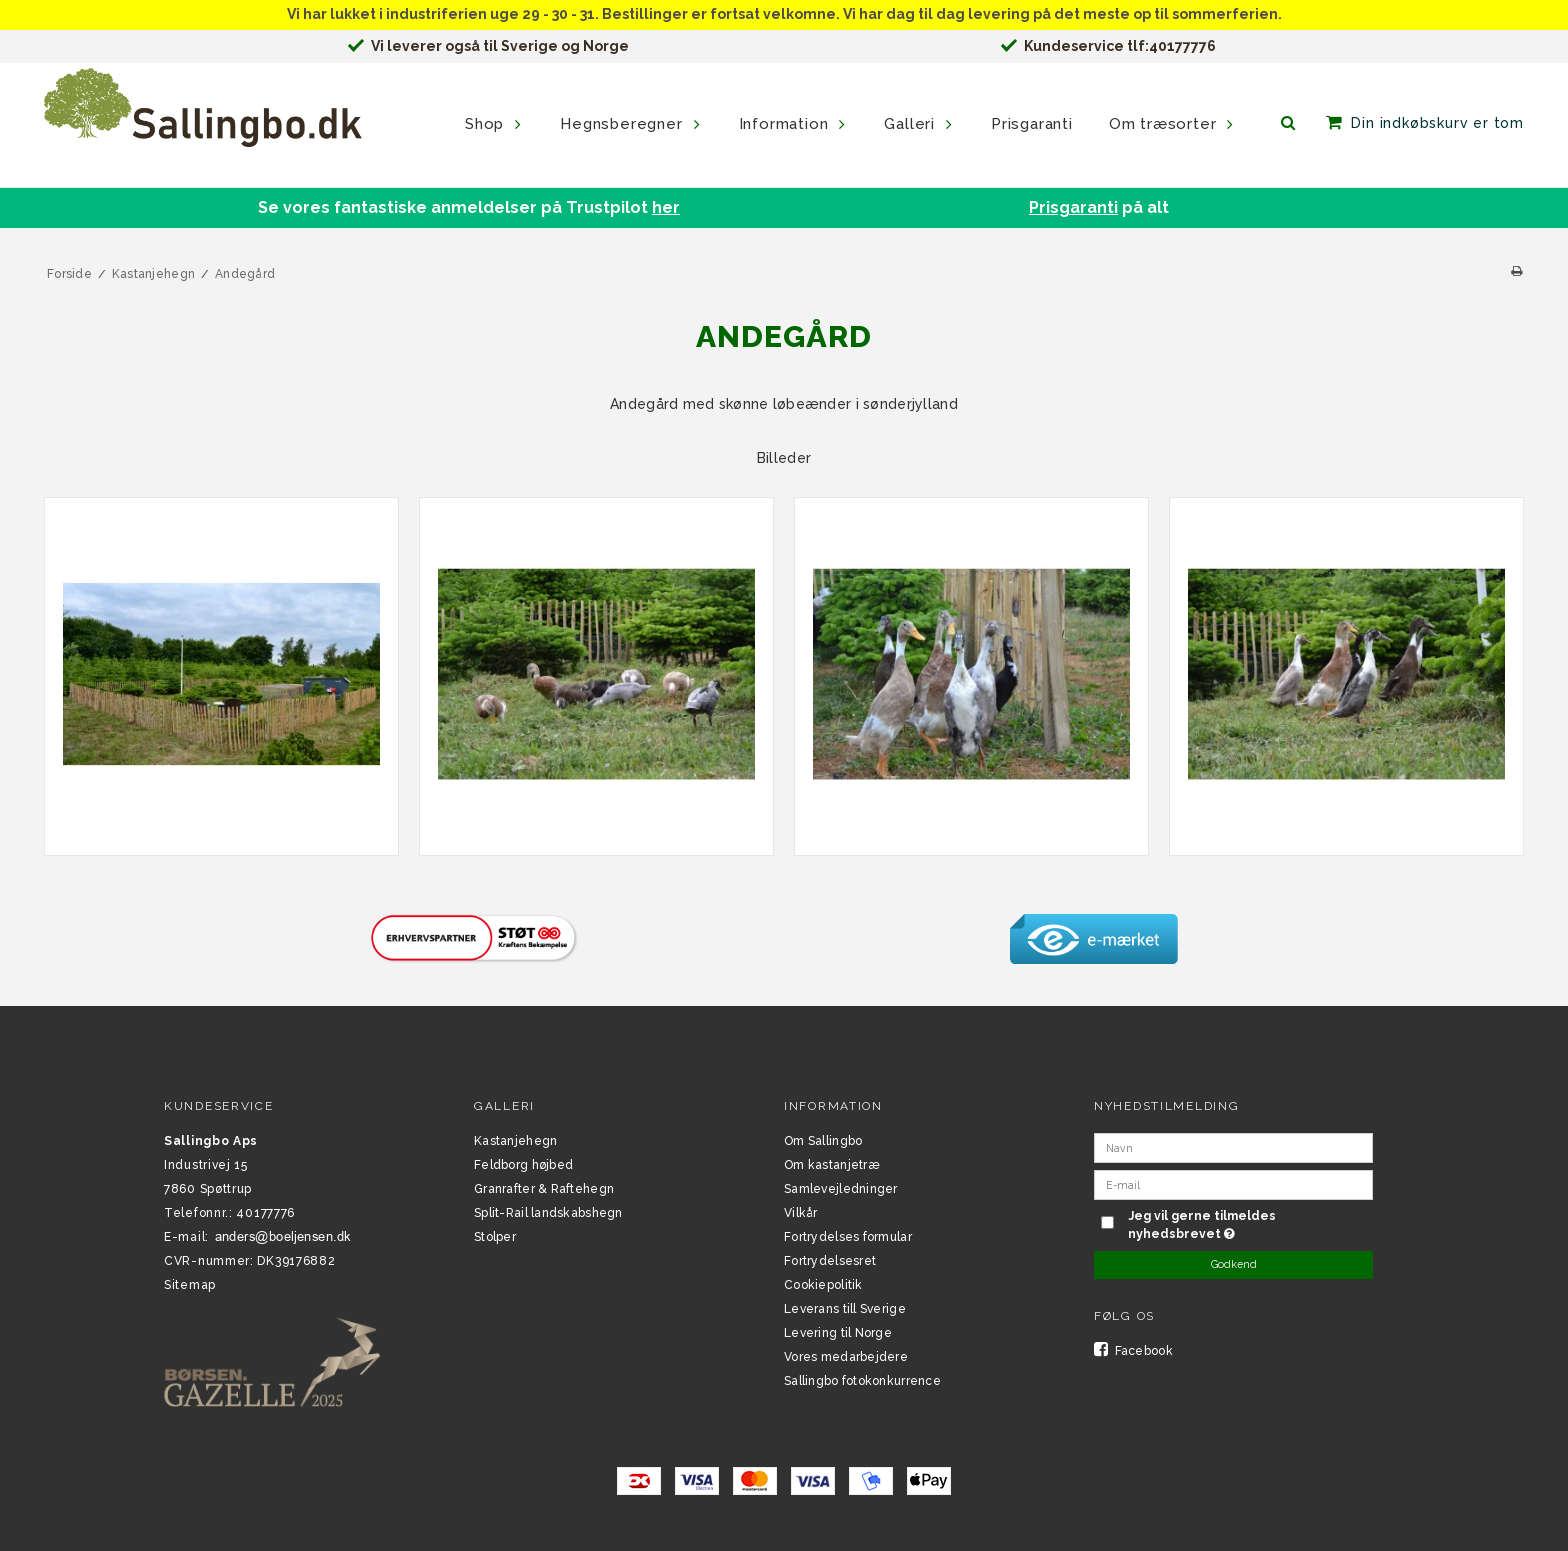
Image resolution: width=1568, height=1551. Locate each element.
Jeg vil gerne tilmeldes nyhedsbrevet (1249, 1224)
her (666, 207)
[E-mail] (1233, 1184)
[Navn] (1233, 1147)
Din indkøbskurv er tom (1437, 123)
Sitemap (190, 1285)
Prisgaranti (1073, 207)
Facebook (1133, 1351)
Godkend (1234, 1264)
